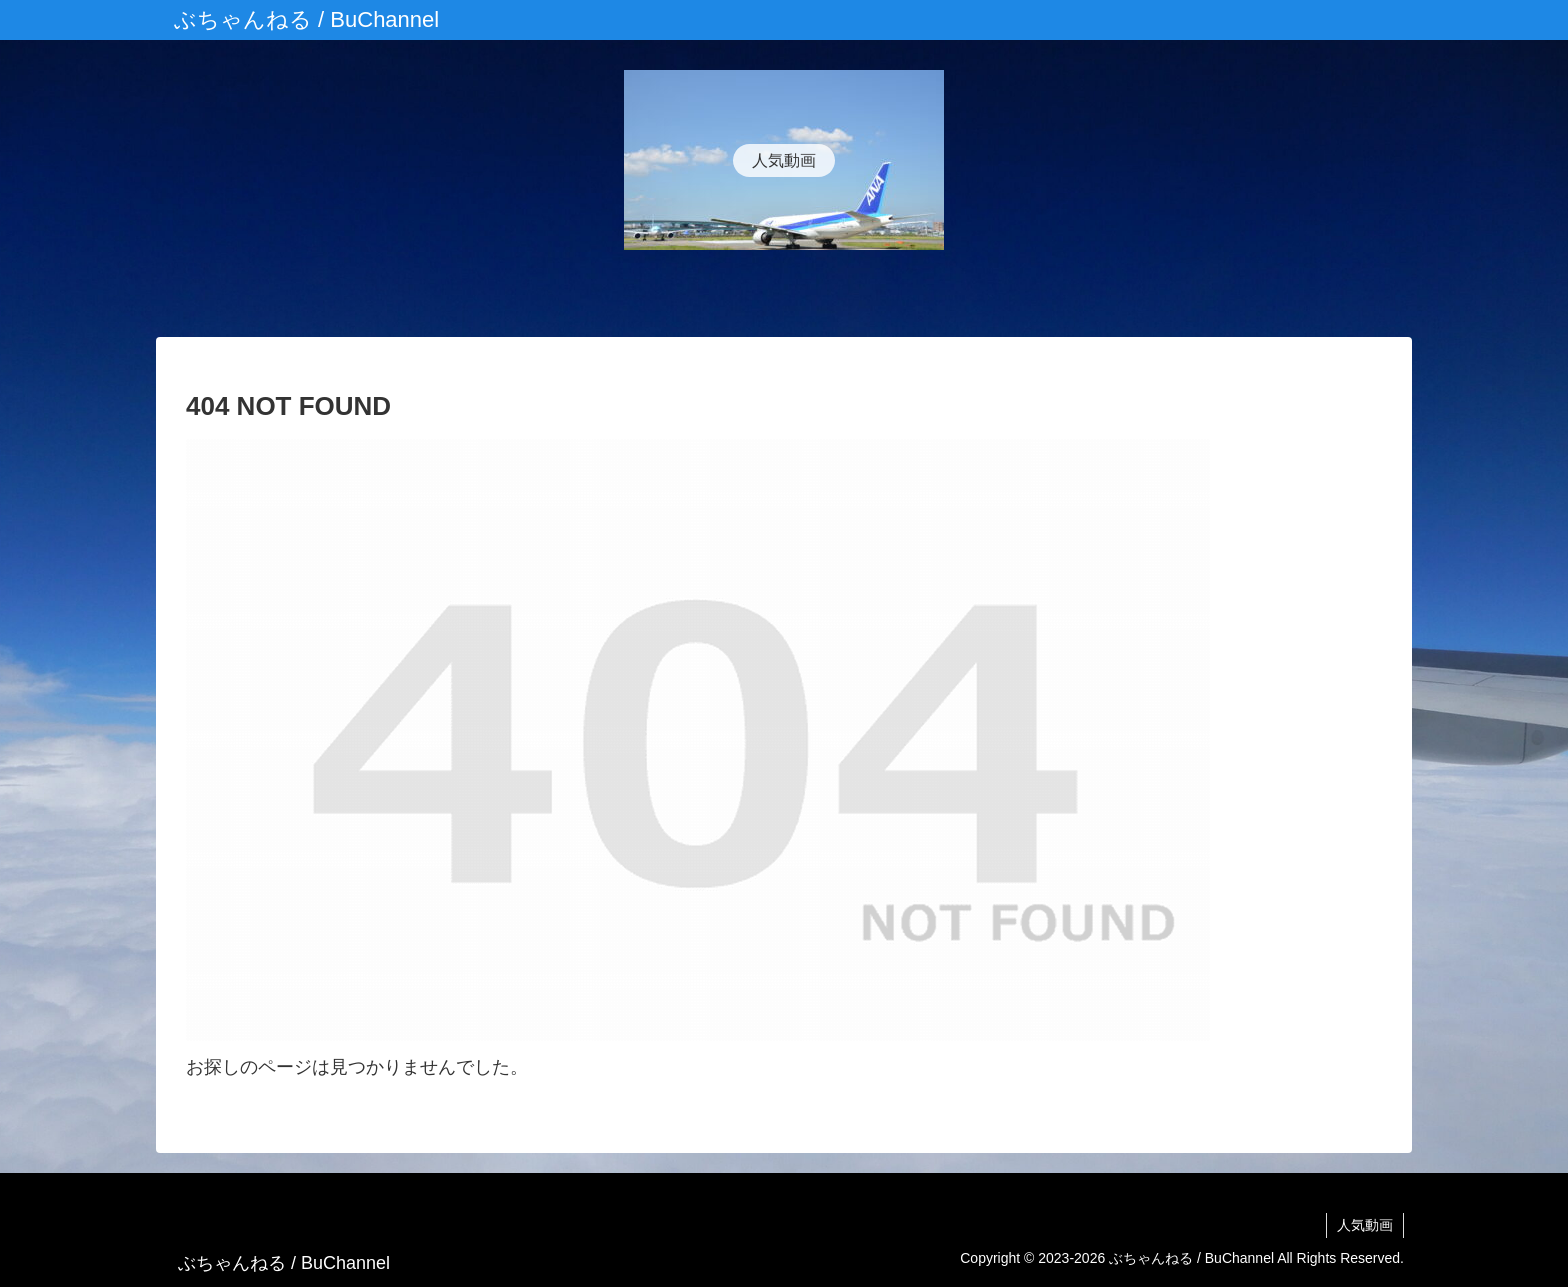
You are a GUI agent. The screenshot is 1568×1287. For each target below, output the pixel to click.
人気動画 (1365, 1225)
